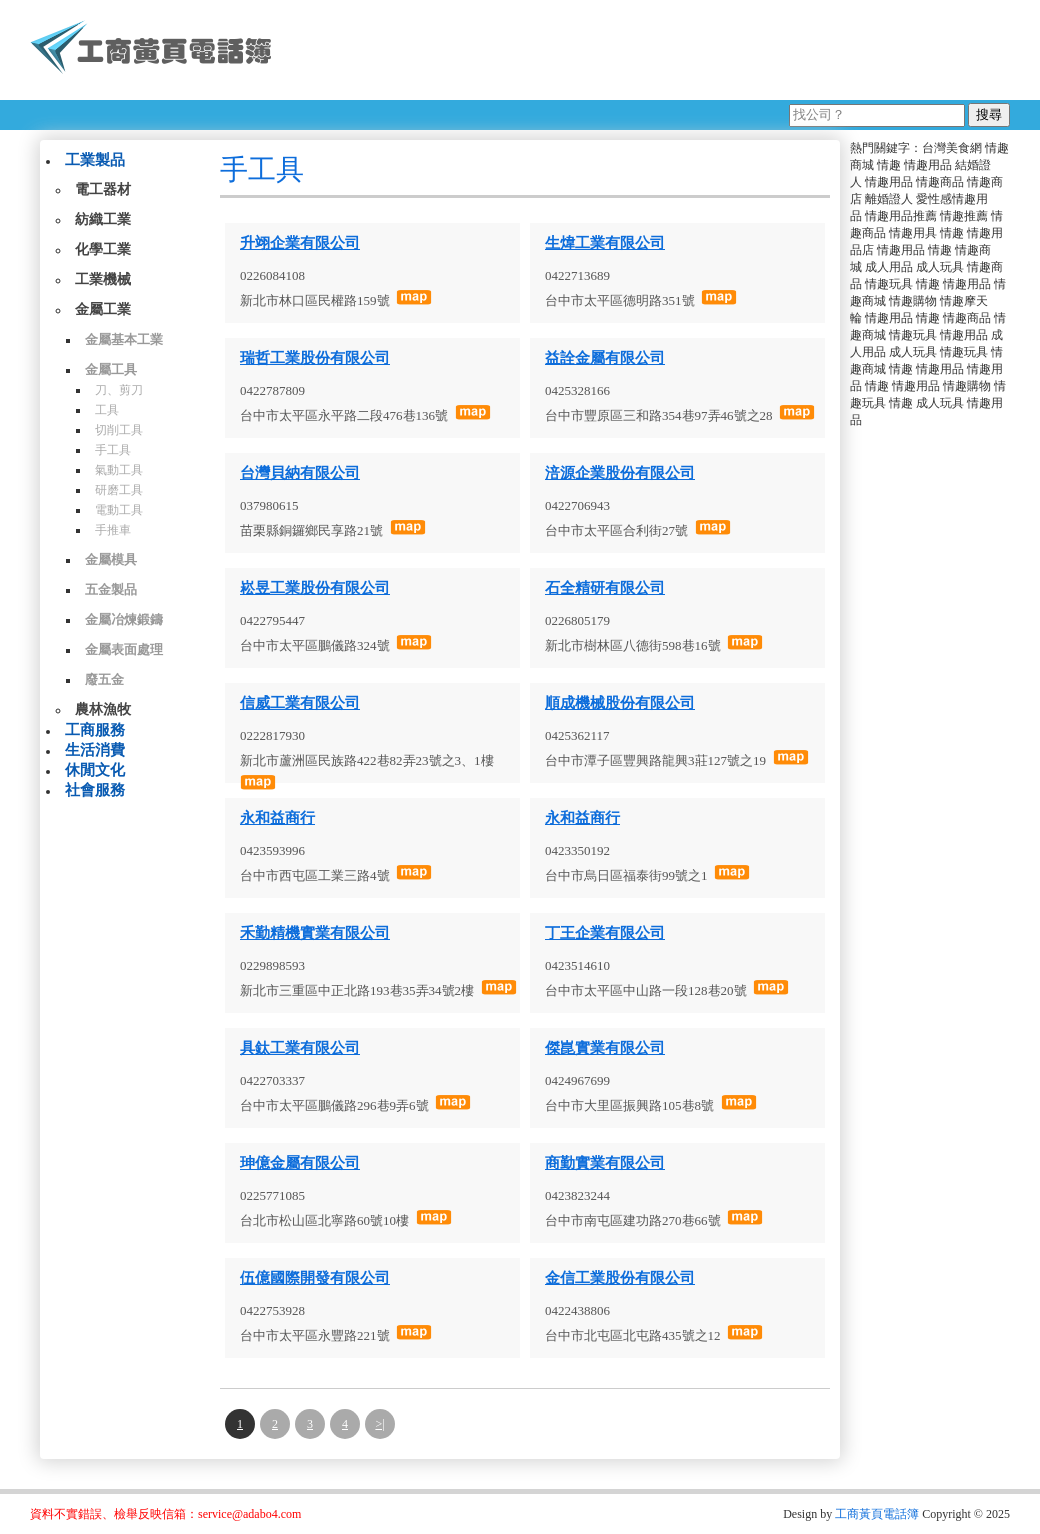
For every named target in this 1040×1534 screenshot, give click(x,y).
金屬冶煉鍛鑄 (124, 619)
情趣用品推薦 (901, 216)
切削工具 (119, 430)
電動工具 (119, 510)
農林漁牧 (103, 709)
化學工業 (103, 249)
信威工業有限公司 (300, 703)
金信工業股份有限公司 (620, 1278)
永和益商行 (277, 818)
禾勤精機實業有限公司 (315, 933)
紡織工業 (103, 219)
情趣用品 (928, 165)
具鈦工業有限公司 (300, 1048)
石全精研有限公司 (605, 588)
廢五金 (104, 679)
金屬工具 (111, 369)
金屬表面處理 (124, 649)
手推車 (113, 530)
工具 (107, 410)
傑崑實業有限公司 (605, 1048)
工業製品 (95, 160)
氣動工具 (119, 470)
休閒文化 (95, 770)
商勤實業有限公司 (605, 1163)
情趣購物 (913, 301)
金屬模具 (111, 559)
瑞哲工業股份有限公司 (315, 358)
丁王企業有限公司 (605, 933)
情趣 (889, 165)
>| (379, 1424)
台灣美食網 (952, 148)
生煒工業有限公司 (605, 243)
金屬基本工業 (124, 339)
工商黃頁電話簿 (877, 1514)
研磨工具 (119, 490)
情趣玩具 (889, 284)
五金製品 (111, 589)
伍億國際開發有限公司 (315, 1278)
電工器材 (103, 189)
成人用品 (889, 267)
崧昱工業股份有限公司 (315, 588)
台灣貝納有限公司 (300, 473)
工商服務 (95, 730)
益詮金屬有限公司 (605, 358)
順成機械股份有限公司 (620, 703)
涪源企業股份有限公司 (620, 473)
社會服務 (95, 790)
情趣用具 (913, 233)
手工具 (113, 450)
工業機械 (103, 279)
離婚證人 (889, 199)
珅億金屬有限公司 (300, 1163)
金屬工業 (103, 309)
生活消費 (95, 750)
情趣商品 (940, 182)
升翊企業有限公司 (300, 243)
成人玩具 (940, 267)
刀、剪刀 (119, 390)
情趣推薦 (964, 216)
